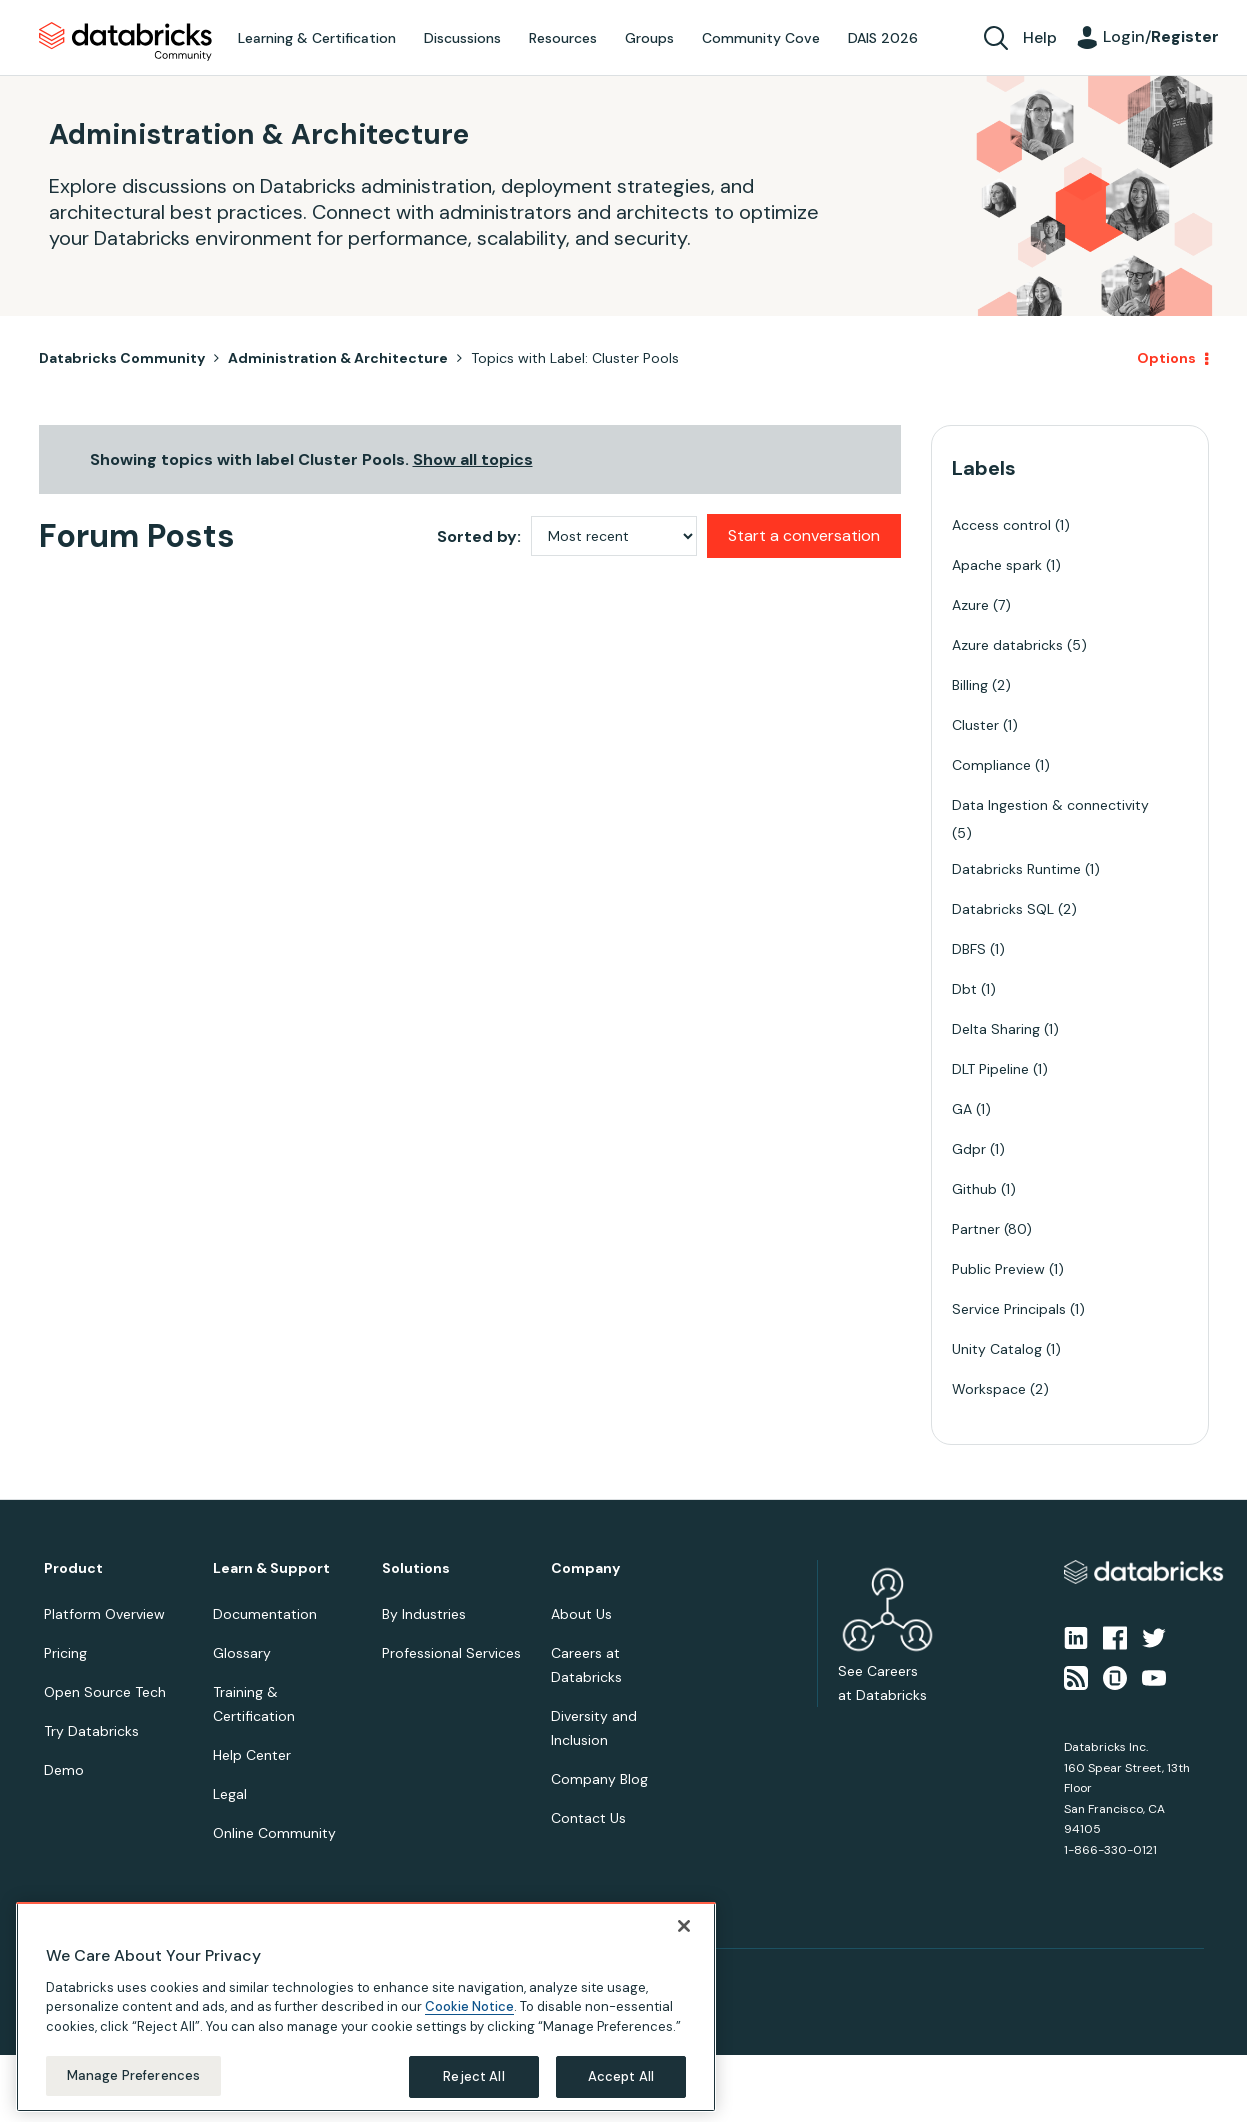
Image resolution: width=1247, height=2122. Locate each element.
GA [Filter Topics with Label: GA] (962, 1109)
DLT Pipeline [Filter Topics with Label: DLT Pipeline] (990, 1069)
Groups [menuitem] (649, 38)
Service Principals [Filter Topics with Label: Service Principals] (1009, 1309)
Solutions (416, 1568)
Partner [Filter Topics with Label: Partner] (976, 1229)
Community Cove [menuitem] (761, 38)
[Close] (684, 1922)
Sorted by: (479, 536)
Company (585, 1568)
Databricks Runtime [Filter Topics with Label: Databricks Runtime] (1016, 869)
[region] (366, 2003)
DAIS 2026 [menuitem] (883, 38)
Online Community (274, 1833)
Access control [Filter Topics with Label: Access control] (1001, 525)
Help (1040, 37)
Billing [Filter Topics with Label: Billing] (970, 685)
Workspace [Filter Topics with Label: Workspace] (989, 1389)
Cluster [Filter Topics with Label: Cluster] (975, 725)
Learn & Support (271, 1568)
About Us (581, 1614)
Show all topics (473, 459)
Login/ (1161, 36)
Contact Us (588, 1818)
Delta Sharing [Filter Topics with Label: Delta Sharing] (996, 1029)
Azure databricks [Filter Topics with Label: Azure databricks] (1007, 645)
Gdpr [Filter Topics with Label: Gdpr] (969, 1149)
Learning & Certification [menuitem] (317, 38)
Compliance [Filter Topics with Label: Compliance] (991, 765)
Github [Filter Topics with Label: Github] (974, 1189)
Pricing (65, 1653)
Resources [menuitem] (563, 38)
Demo (64, 1770)
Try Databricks (91, 1731)
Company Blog (599, 1779)
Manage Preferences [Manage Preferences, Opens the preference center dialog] (133, 2072)
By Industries (424, 1614)
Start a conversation (804, 535)
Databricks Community (125, 42)
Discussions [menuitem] (462, 38)
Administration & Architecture (338, 358)
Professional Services (451, 1653)
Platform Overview (104, 1614)
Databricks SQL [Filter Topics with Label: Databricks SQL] (1003, 909)
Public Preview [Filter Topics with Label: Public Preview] (998, 1269)
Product (73, 1568)
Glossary (242, 1653)
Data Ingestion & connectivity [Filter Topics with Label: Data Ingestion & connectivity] (1050, 805)
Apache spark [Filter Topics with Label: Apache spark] (997, 565)
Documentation (265, 1614)
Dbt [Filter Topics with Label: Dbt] (964, 989)
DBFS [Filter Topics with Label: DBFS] (969, 949)
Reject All (473, 2073)
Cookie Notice (469, 2003)
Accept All (621, 2073)
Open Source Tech (105, 1692)
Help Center (252, 1755)
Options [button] (1166, 358)
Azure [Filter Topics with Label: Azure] (970, 605)
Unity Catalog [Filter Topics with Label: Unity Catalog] (997, 1349)
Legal (230, 1794)
